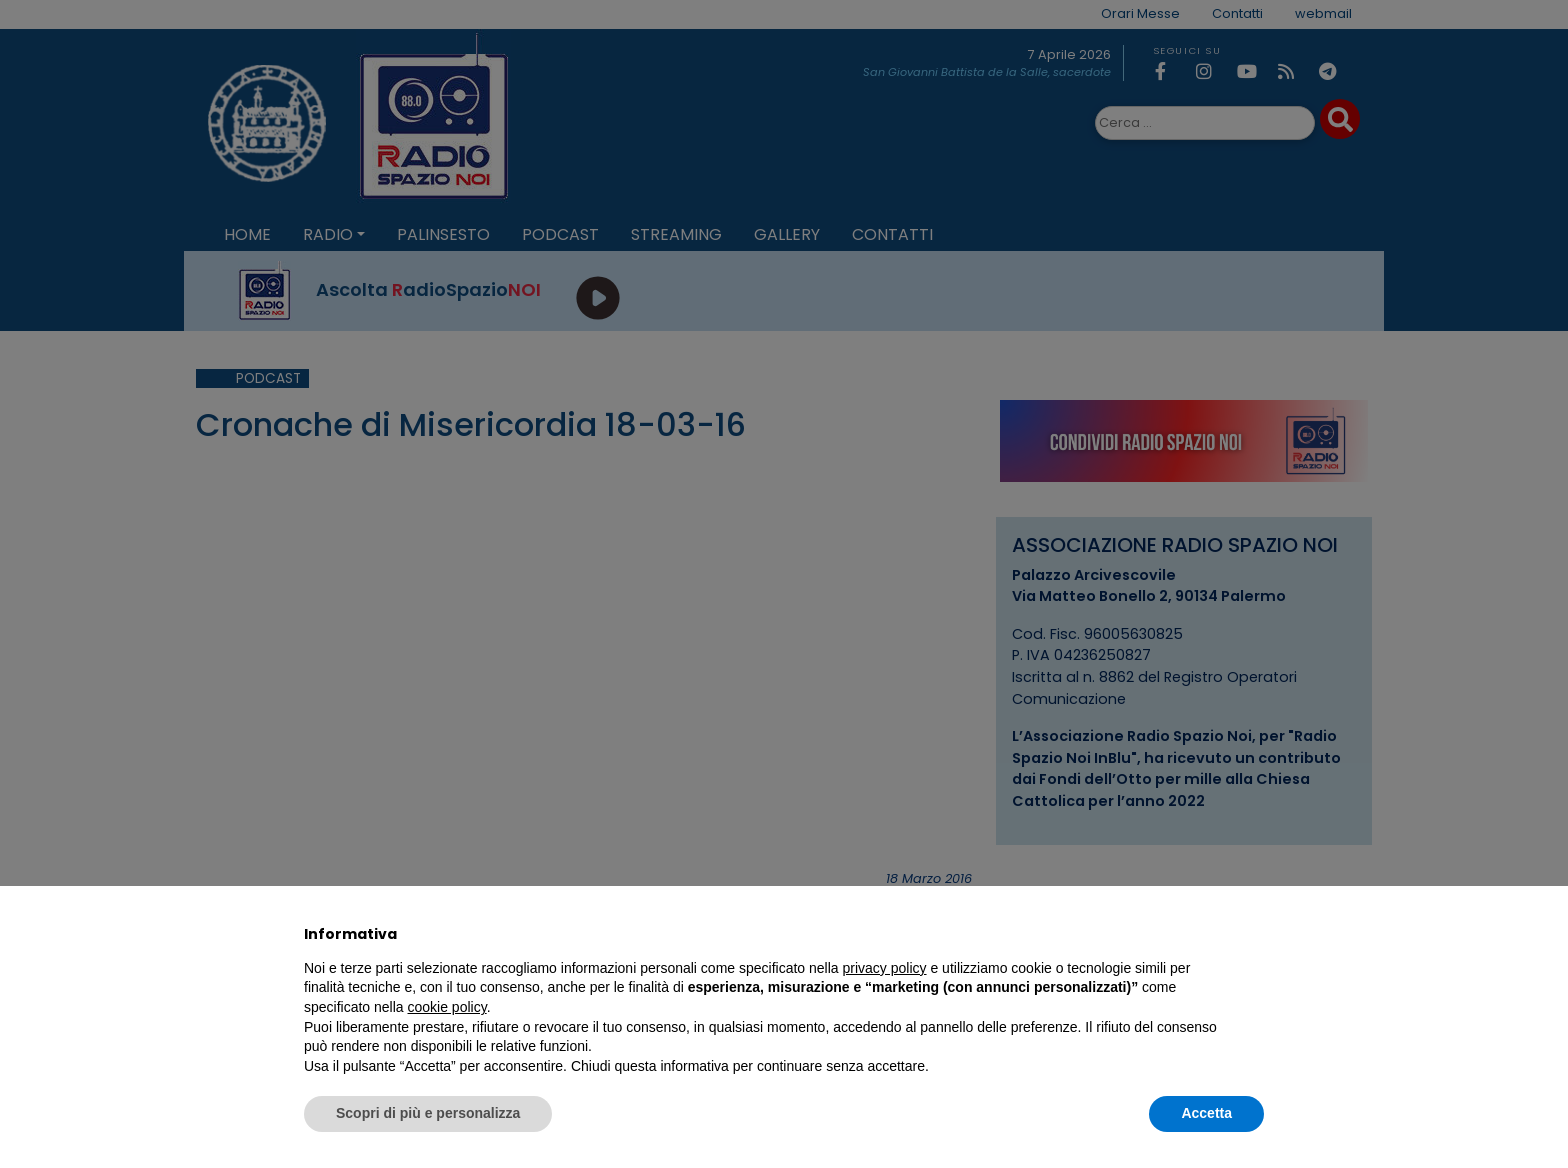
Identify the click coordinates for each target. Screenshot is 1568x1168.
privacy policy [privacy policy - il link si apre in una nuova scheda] (885, 968)
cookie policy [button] (447, 1007)
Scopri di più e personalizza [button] (428, 1113)
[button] (1254, 934)
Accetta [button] (1206, 1113)
